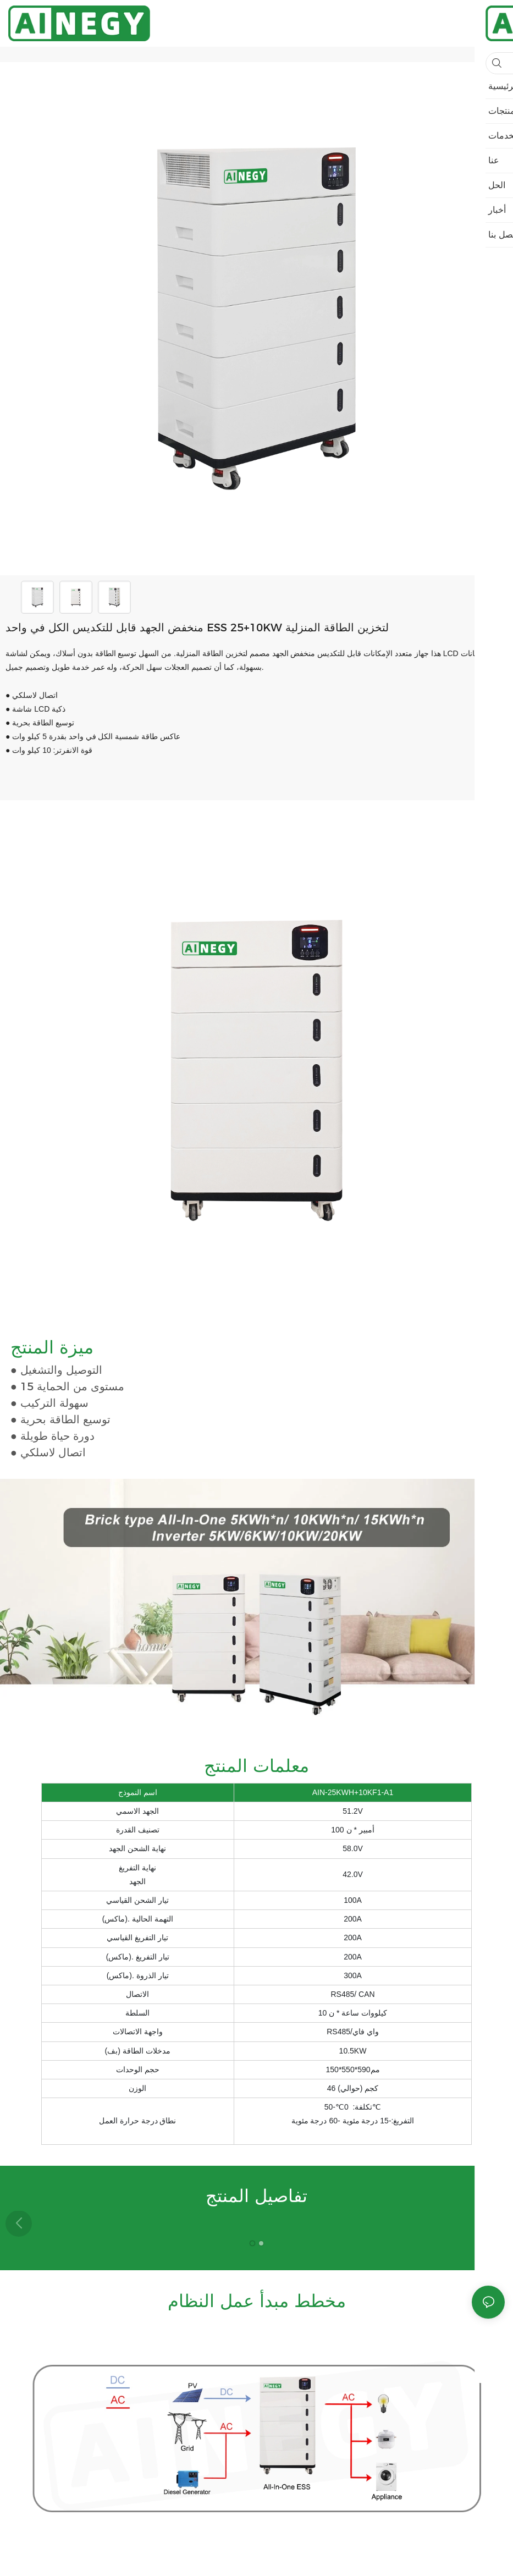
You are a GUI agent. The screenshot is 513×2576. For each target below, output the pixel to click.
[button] (494, 2223)
